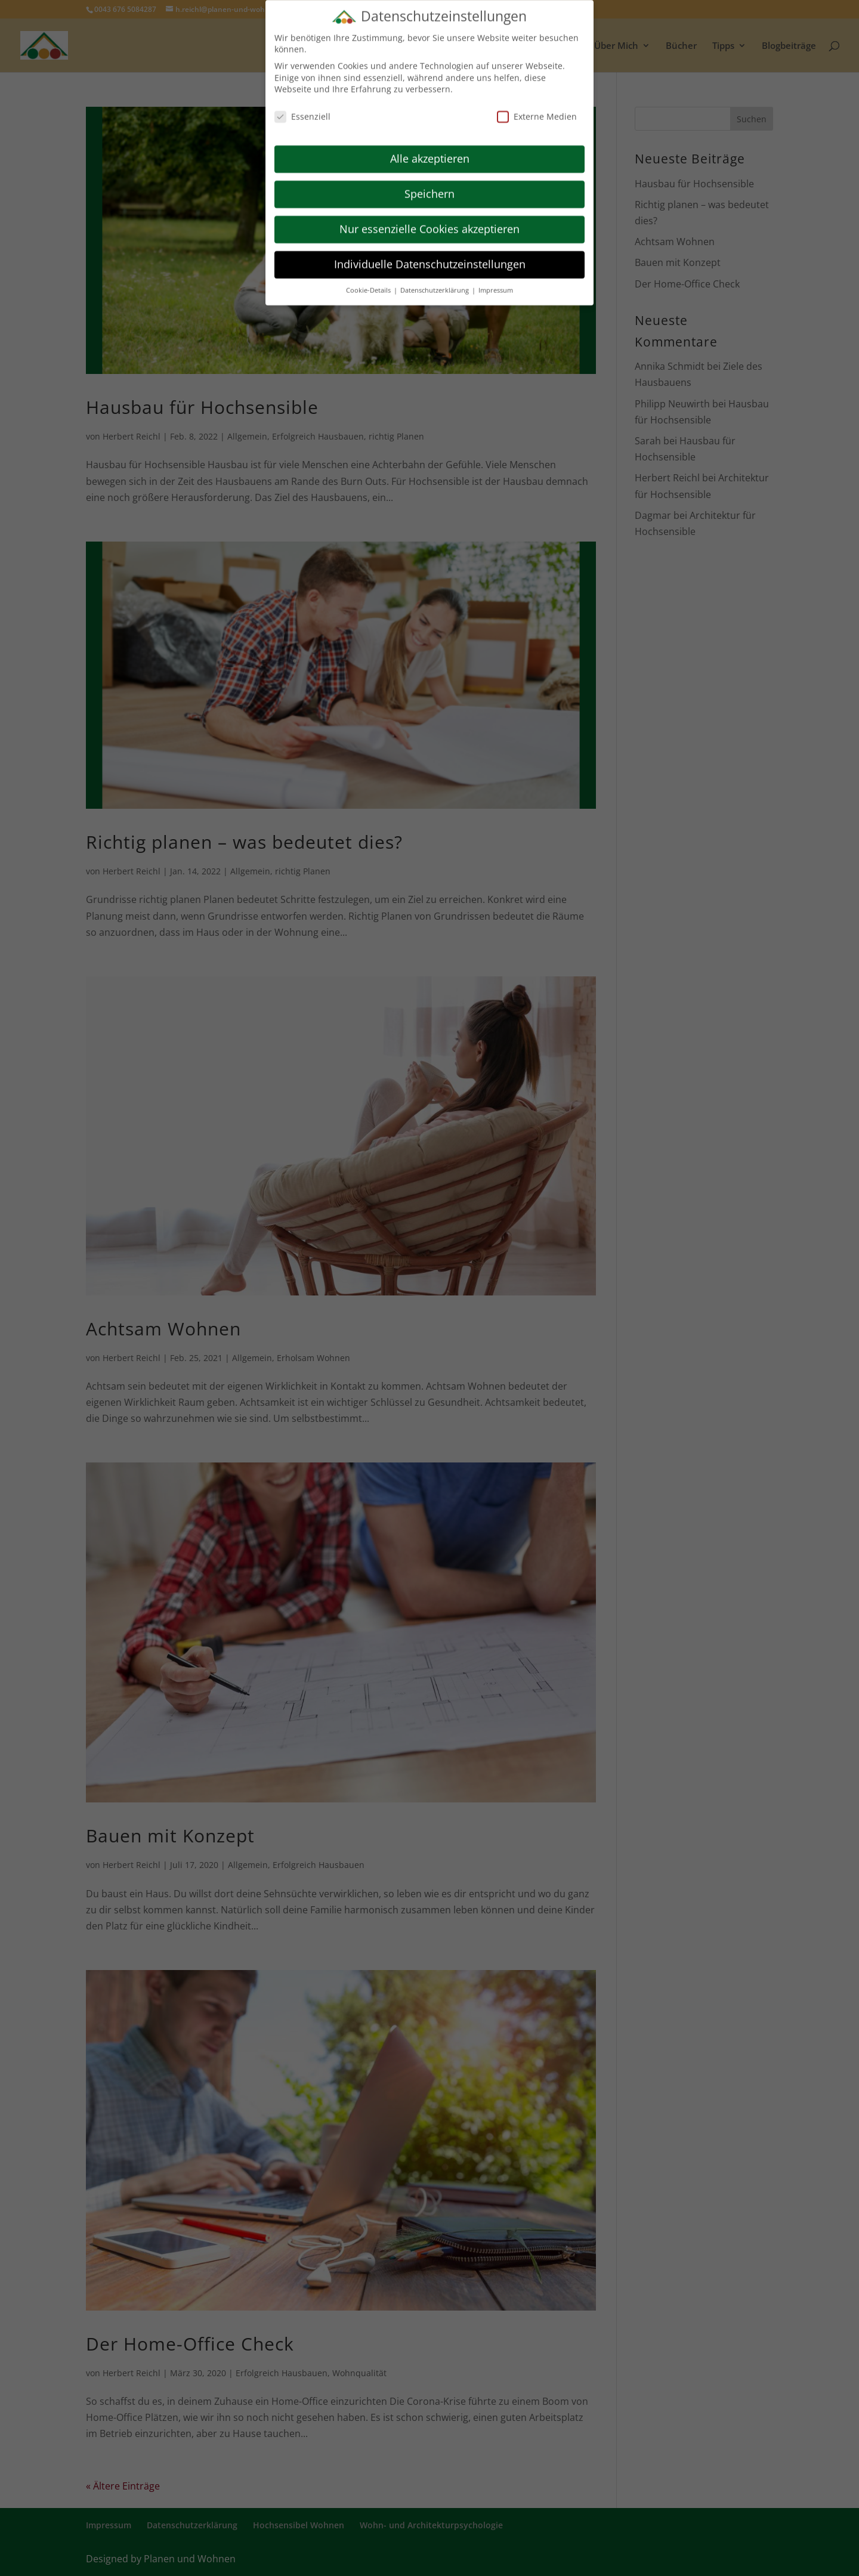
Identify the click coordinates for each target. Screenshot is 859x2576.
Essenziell (302, 110)
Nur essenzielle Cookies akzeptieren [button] (429, 223)
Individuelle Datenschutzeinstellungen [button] (430, 258)
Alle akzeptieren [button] (429, 153)
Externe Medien (537, 110)
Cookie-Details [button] (369, 284)
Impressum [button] (495, 284)
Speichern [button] (429, 188)
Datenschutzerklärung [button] (435, 284)
